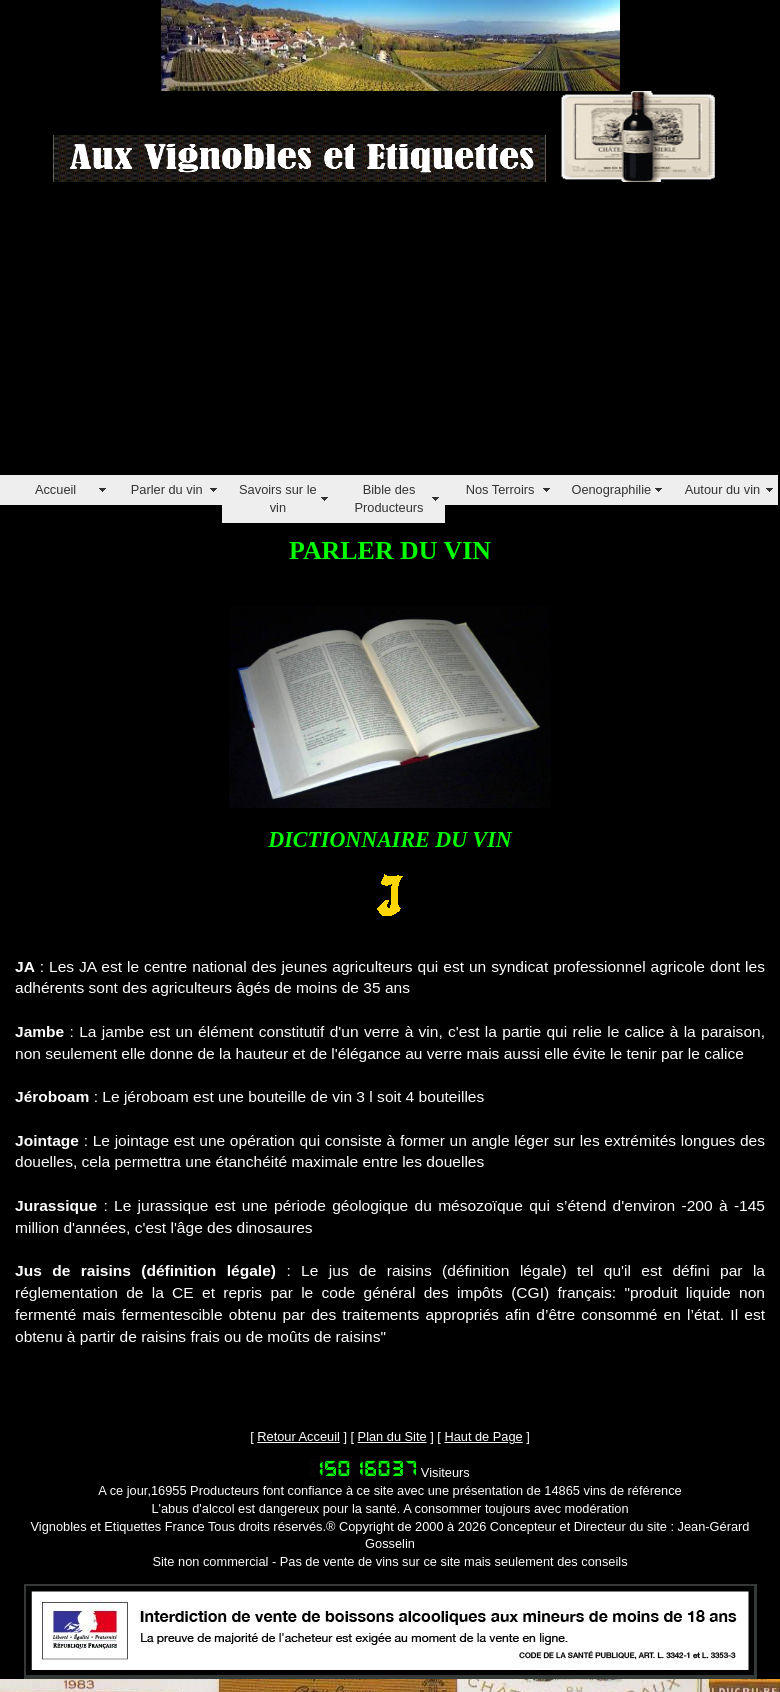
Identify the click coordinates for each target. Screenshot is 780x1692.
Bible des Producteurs (388, 498)
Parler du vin (167, 489)
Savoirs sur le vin (278, 498)
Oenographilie (611, 489)
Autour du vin (722, 489)
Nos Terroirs (500, 489)
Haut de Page (483, 1436)
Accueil (55, 489)
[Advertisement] (281, 335)
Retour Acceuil (298, 1436)
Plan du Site (392, 1436)
